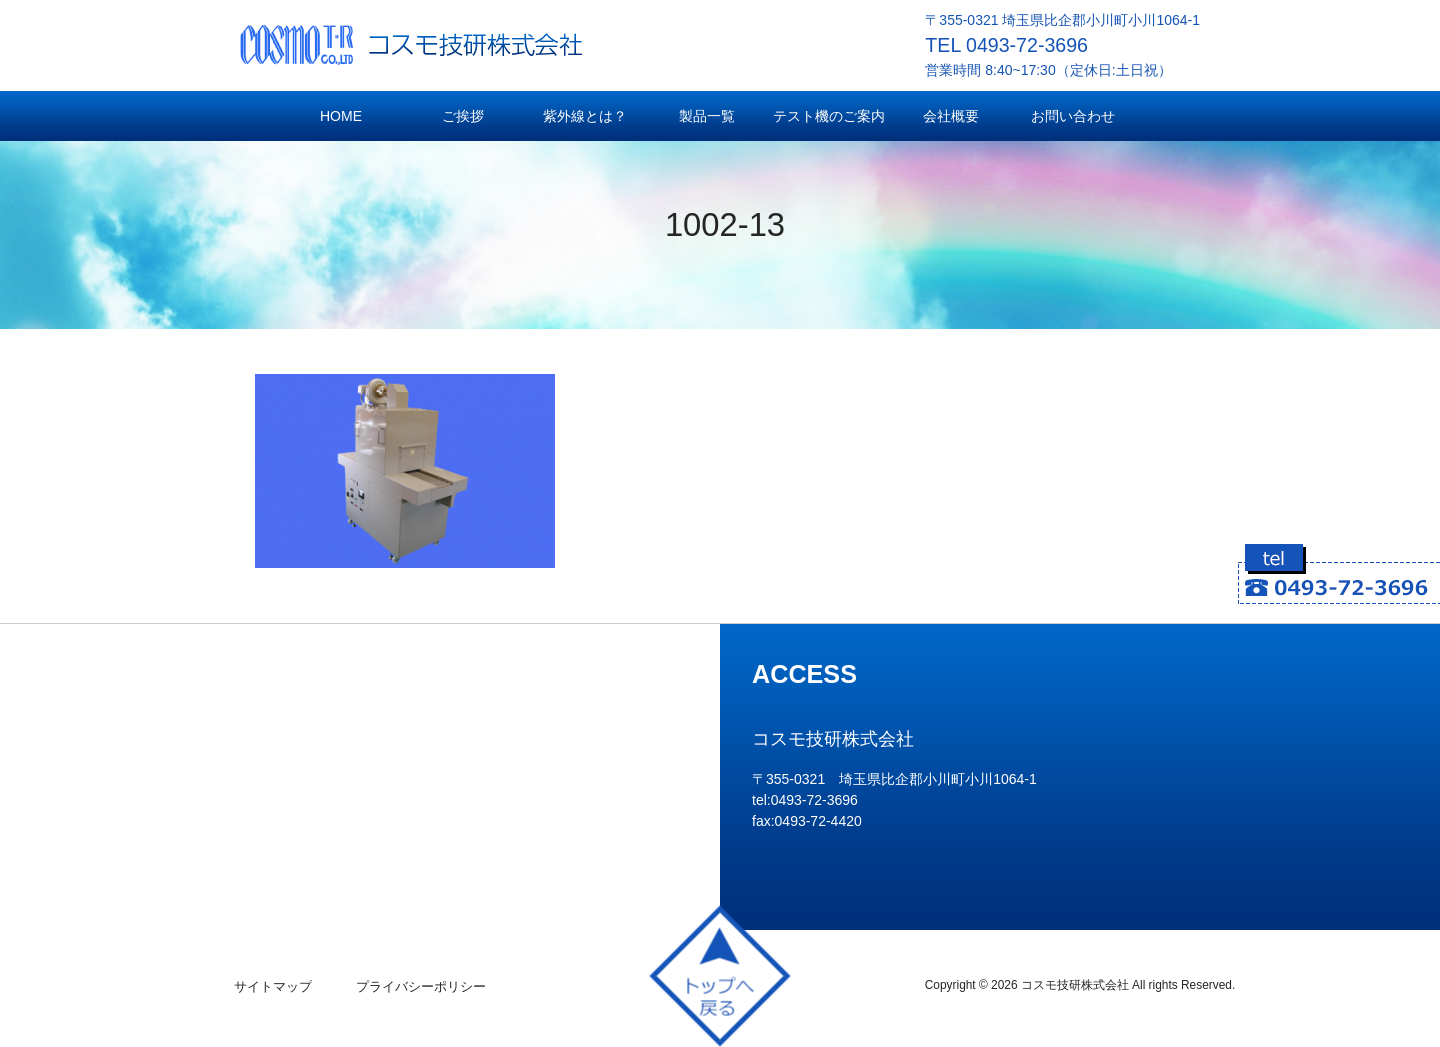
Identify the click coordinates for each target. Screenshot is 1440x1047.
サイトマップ (273, 986)
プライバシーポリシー (421, 986)
